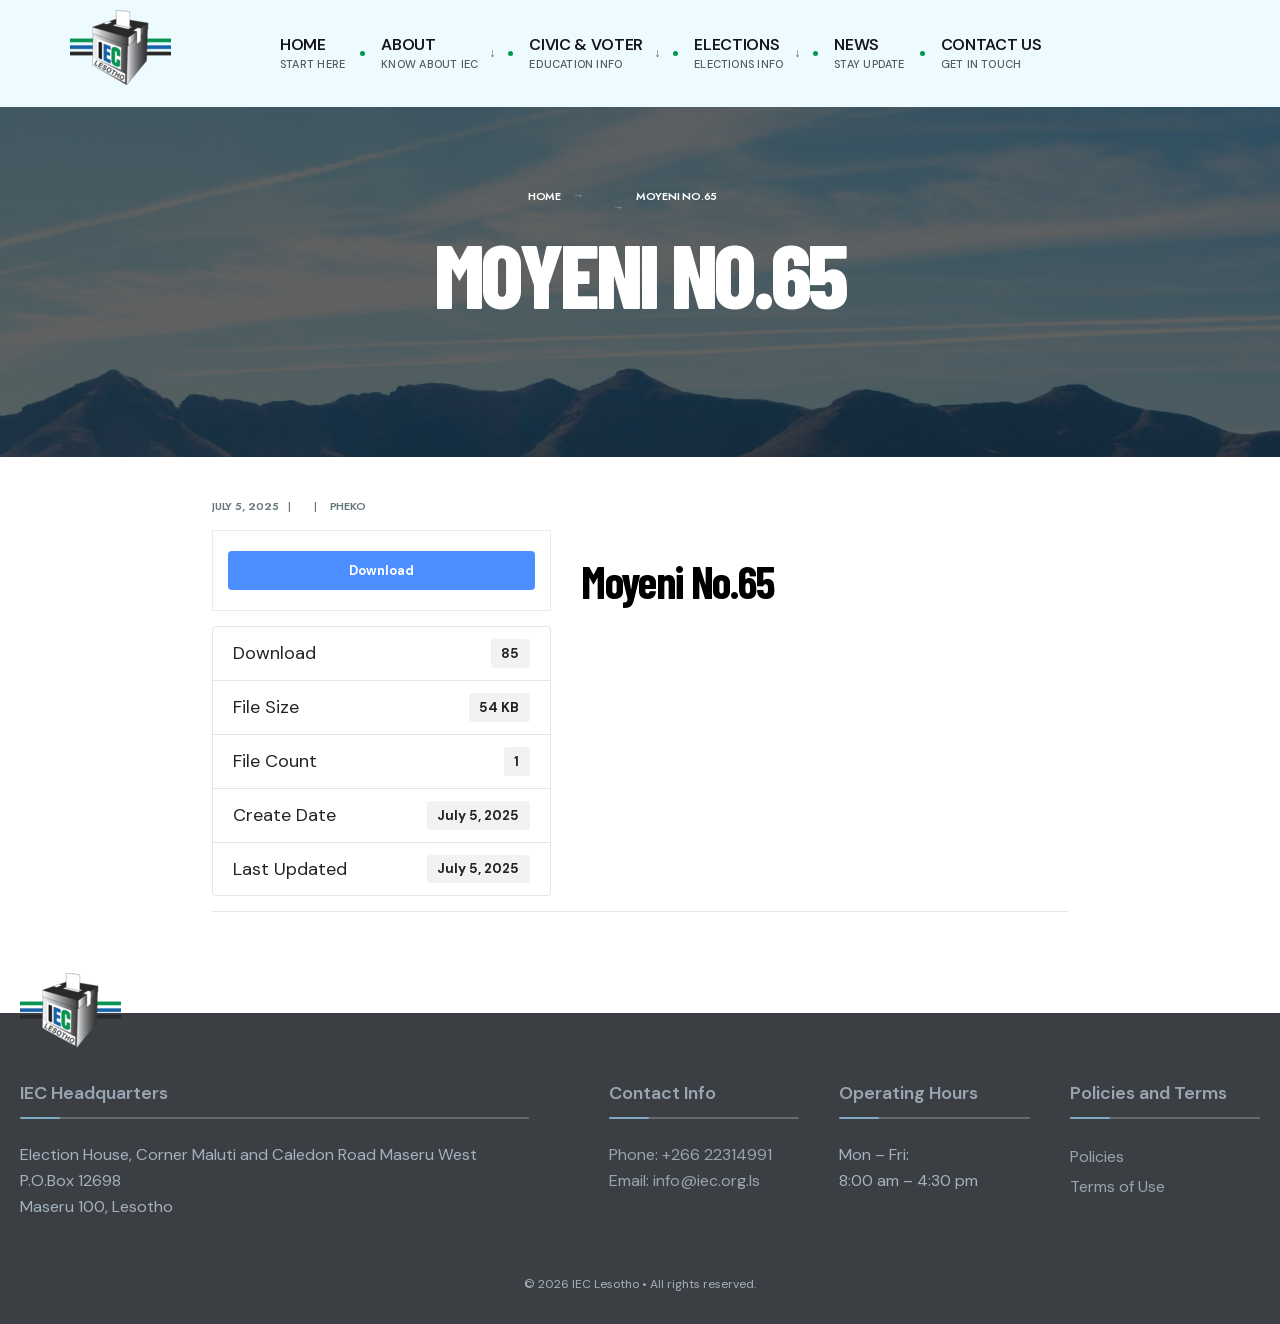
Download (381, 570)
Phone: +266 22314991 (690, 1154)
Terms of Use (1117, 1186)
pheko (348, 506)
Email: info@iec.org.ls (684, 1180)
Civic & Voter (586, 52)
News (869, 52)
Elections (738, 52)
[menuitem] (434, 53)
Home (312, 52)
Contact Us (991, 52)
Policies (1097, 1156)
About (429, 52)
